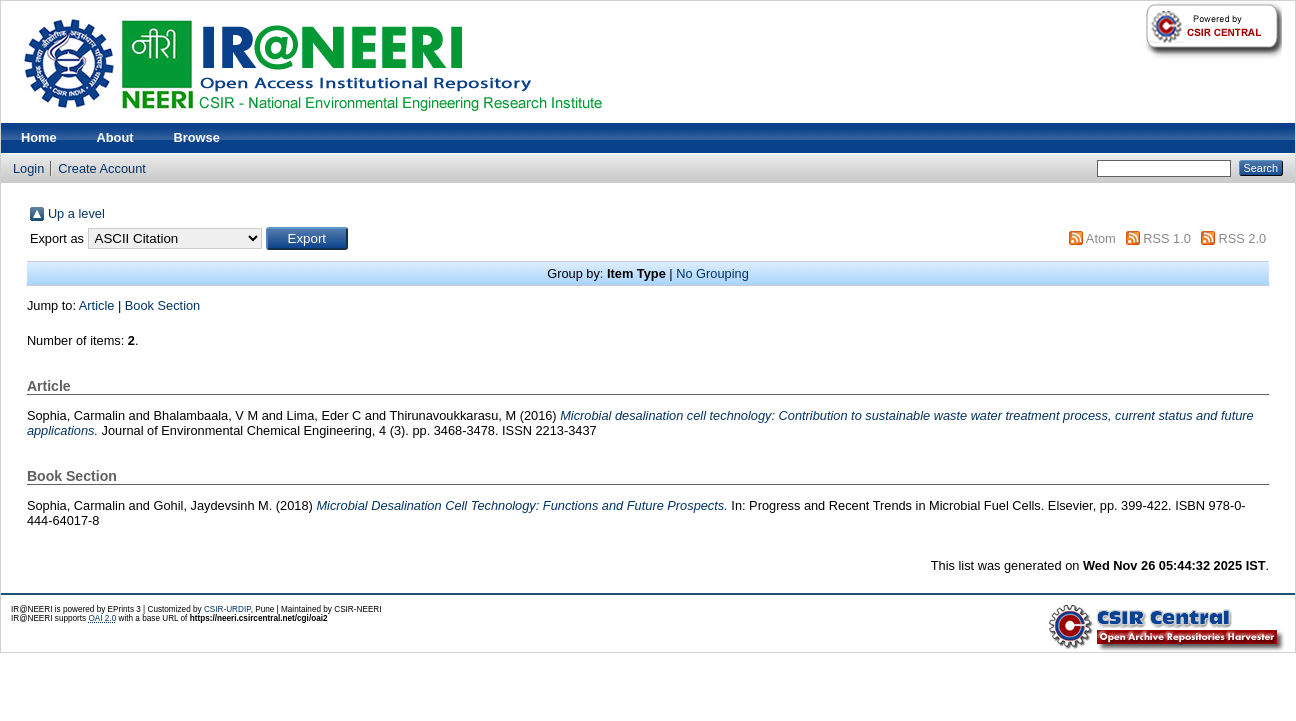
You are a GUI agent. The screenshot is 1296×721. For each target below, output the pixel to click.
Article (97, 305)
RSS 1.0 (1167, 238)
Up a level (76, 213)
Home (39, 137)
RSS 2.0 (1242, 238)
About (115, 137)
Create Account (102, 168)
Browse (197, 137)
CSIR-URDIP (227, 609)
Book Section (162, 305)
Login (28, 168)
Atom (1101, 238)
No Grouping (712, 273)
